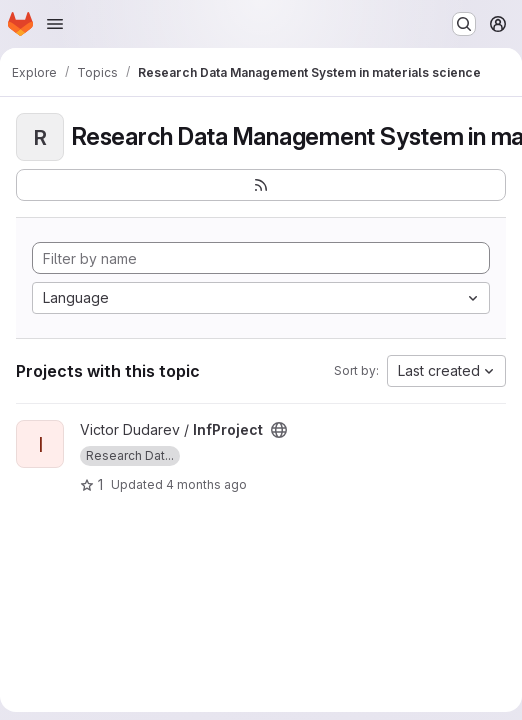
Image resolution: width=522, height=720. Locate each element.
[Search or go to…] (464, 24)
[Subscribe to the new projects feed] (261, 185)
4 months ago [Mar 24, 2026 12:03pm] (206, 484)
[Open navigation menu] (55, 24)
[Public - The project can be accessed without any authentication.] (279, 430)
